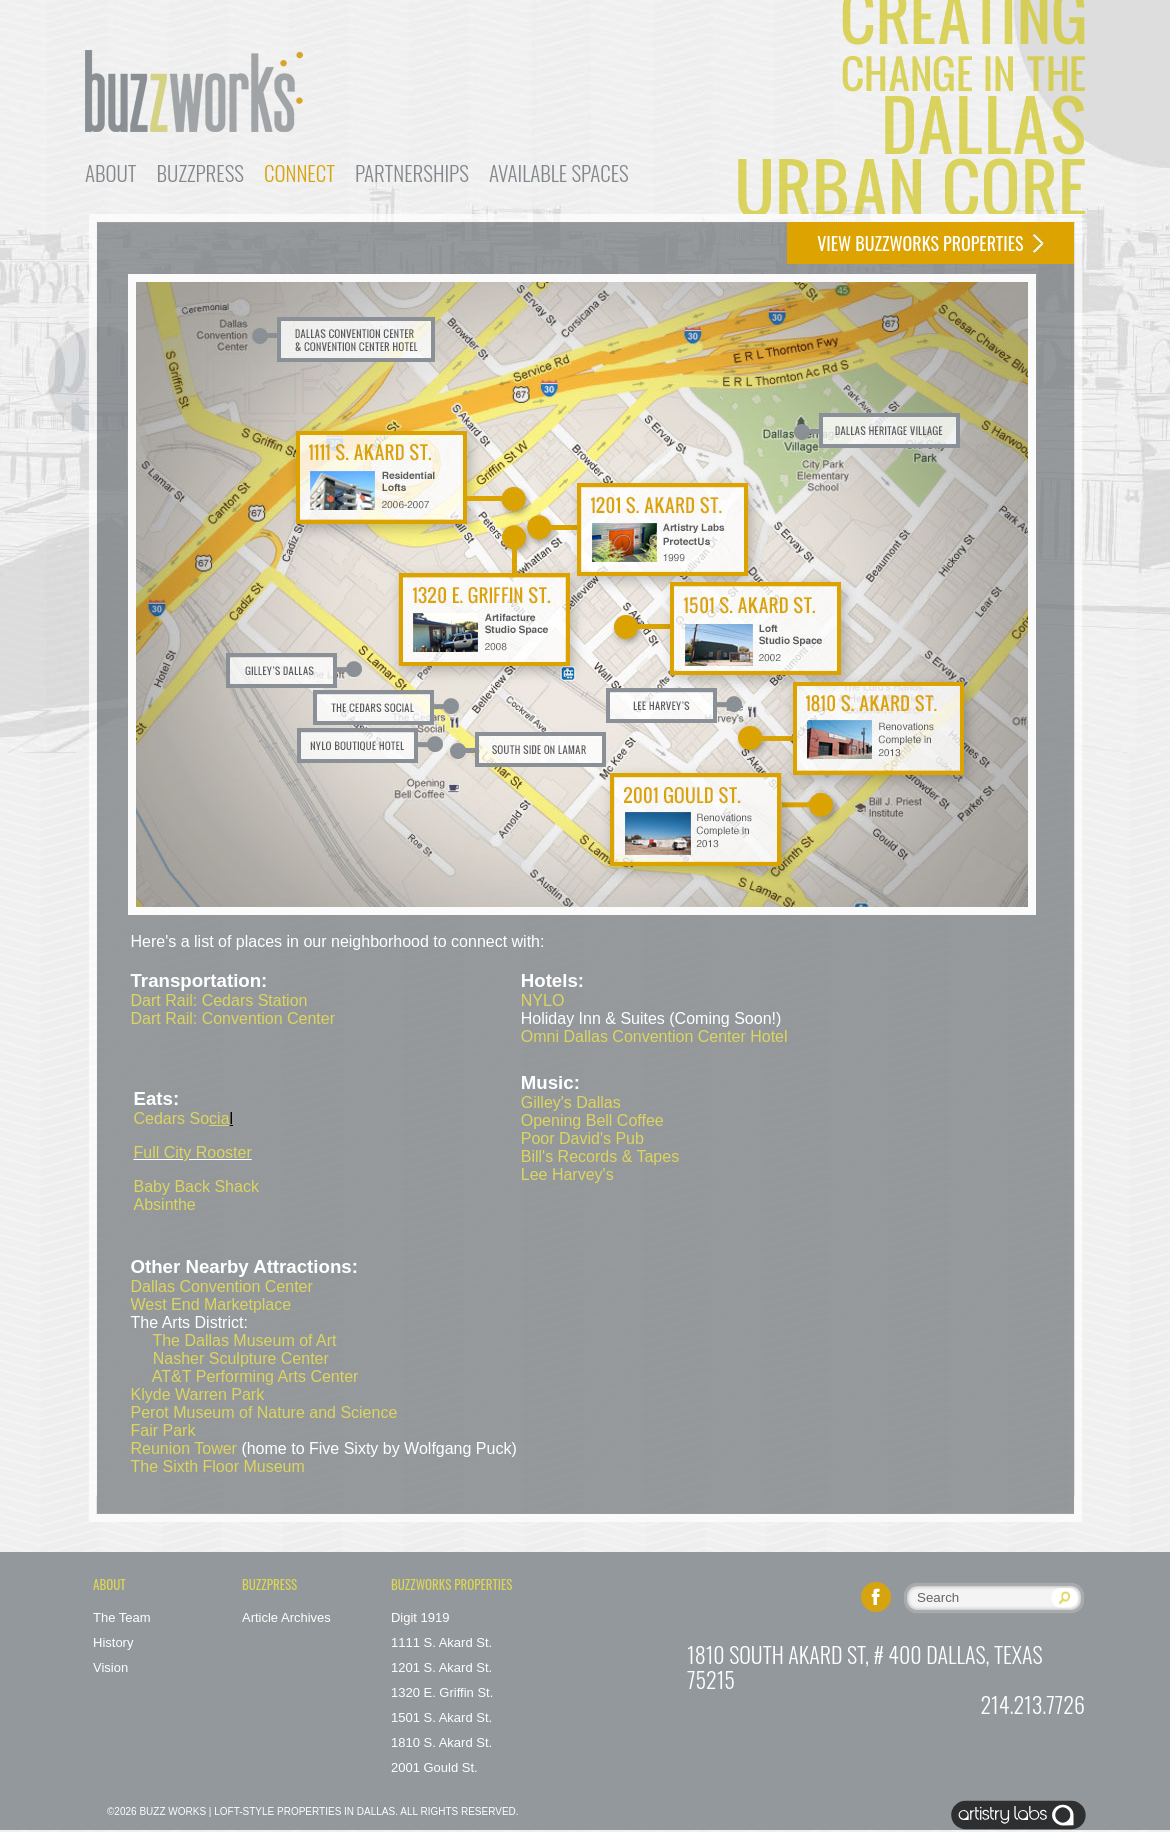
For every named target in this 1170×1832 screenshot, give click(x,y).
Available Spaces (559, 173)
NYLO (543, 1000)
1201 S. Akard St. (441, 1667)
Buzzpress (200, 173)
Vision (110, 1667)
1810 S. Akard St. (441, 1742)
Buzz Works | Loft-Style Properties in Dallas (267, 1811)
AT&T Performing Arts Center (255, 1376)
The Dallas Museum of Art (244, 1340)
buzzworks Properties (452, 1584)
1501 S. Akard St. (441, 1717)
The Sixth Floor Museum (218, 1466)
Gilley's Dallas (571, 1102)
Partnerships (412, 173)
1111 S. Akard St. (441, 1642)
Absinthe (165, 1204)
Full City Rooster (193, 1152)
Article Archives (286, 1617)
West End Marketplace (211, 1304)
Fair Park (163, 1430)
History (113, 1642)
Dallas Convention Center (222, 1286)
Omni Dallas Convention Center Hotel (654, 1036)
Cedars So (182, 1118)
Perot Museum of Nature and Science (264, 1412)
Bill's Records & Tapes (600, 1156)
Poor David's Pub (582, 1138)
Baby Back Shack (196, 1186)
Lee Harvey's (567, 1174)
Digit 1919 (420, 1617)
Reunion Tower (184, 1448)
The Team (122, 1617)
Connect (299, 173)
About (111, 173)
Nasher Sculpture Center (241, 1358)
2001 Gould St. (434, 1767)
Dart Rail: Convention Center (233, 1018)
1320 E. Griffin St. (442, 1692)
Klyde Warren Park (198, 1394)
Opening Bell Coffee (592, 1120)
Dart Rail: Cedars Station (219, 1000)
